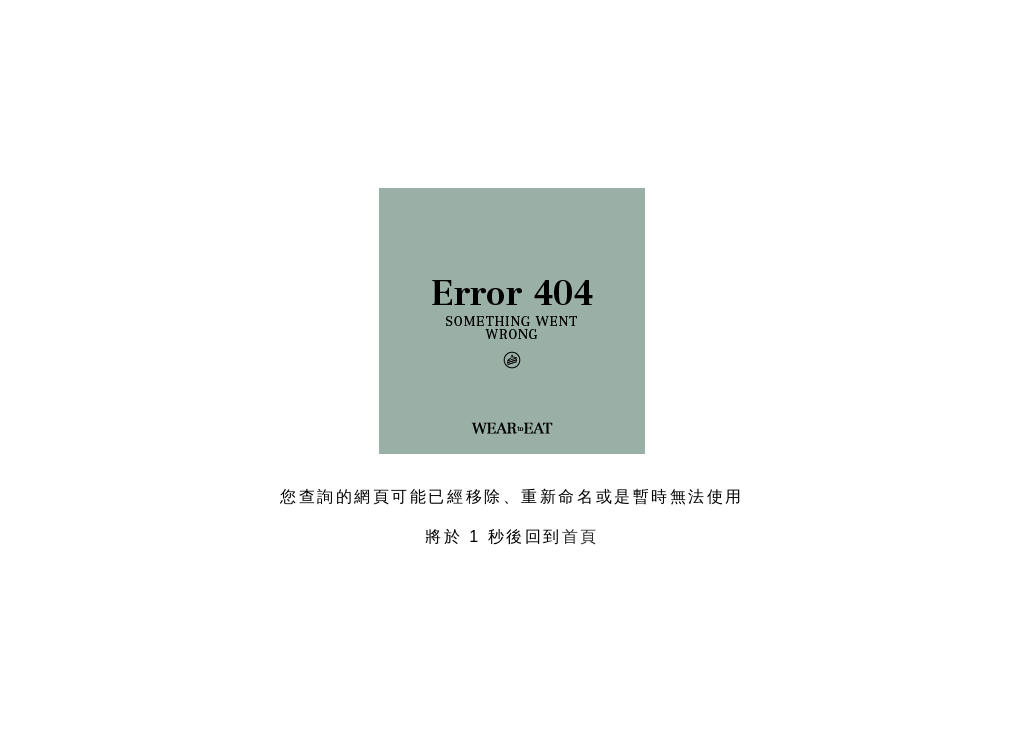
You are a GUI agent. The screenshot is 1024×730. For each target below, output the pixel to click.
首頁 (580, 536)
